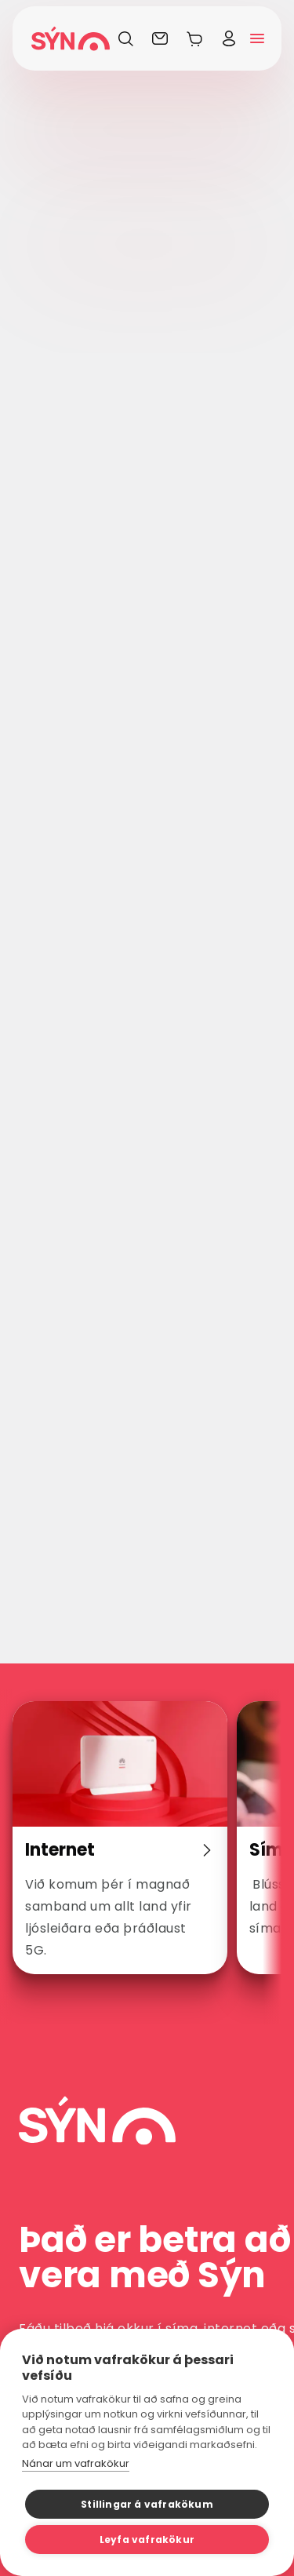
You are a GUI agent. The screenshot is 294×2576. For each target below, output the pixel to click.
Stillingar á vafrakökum (147, 2504)
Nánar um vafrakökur (75, 2463)
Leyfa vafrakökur (147, 2539)
